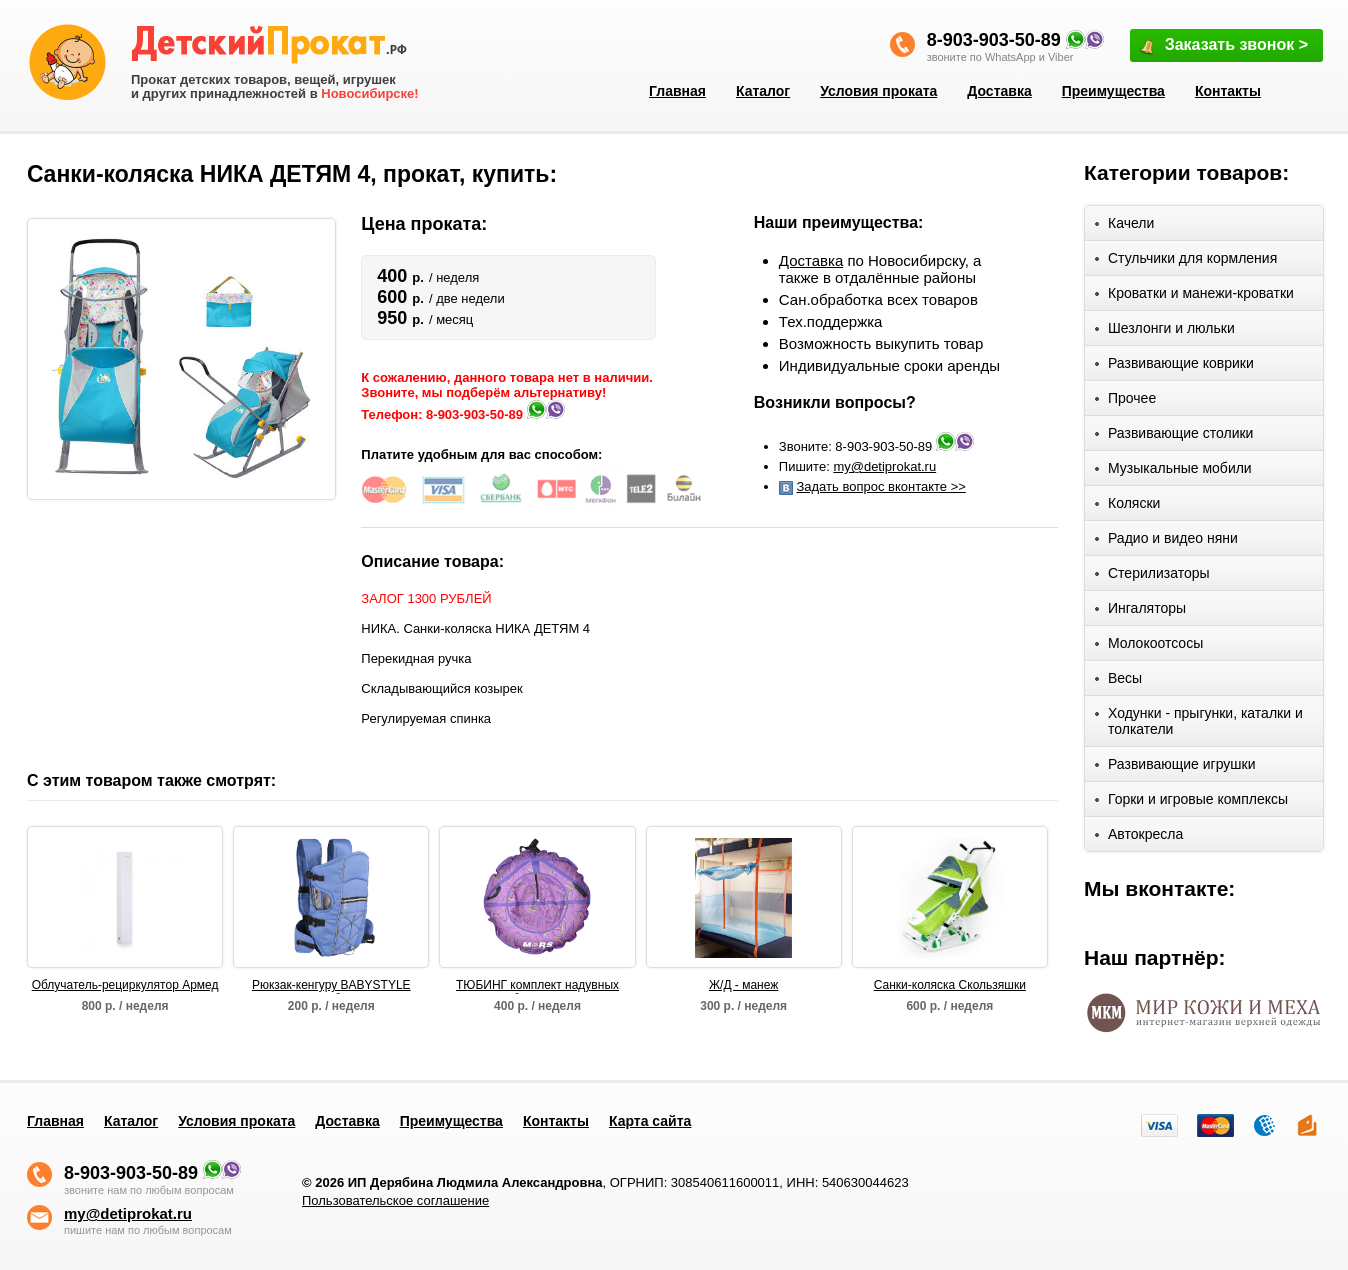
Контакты (1228, 91)
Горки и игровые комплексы (1191, 802)
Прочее (1125, 401)
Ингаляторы (1140, 611)
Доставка (999, 91)
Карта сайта (650, 1121)
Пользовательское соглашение (395, 1200)
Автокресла (1139, 837)
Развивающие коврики (1174, 366)
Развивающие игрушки (1175, 767)
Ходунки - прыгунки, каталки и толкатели (1199, 721)
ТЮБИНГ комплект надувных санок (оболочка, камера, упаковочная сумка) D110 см (537, 986)
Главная (677, 91)
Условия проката (878, 91)
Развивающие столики (1174, 436)
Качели (1124, 226)
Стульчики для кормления (1186, 261)
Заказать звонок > (1223, 46)
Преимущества (1113, 91)
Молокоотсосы (1149, 646)
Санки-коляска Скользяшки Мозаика (950, 986)
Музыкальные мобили (1173, 471)
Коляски (1127, 506)
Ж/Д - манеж (743, 985)
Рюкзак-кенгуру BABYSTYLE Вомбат (331, 986)
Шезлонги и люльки (1165, 331)
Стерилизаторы (1152, 576)
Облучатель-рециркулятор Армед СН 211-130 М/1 (125, 986)
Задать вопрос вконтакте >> (880, 486)
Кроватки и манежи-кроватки (1194, 296)
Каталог (763, 91)
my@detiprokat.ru (884, 466)
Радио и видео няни (1166, 541)
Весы (1118, 681)
